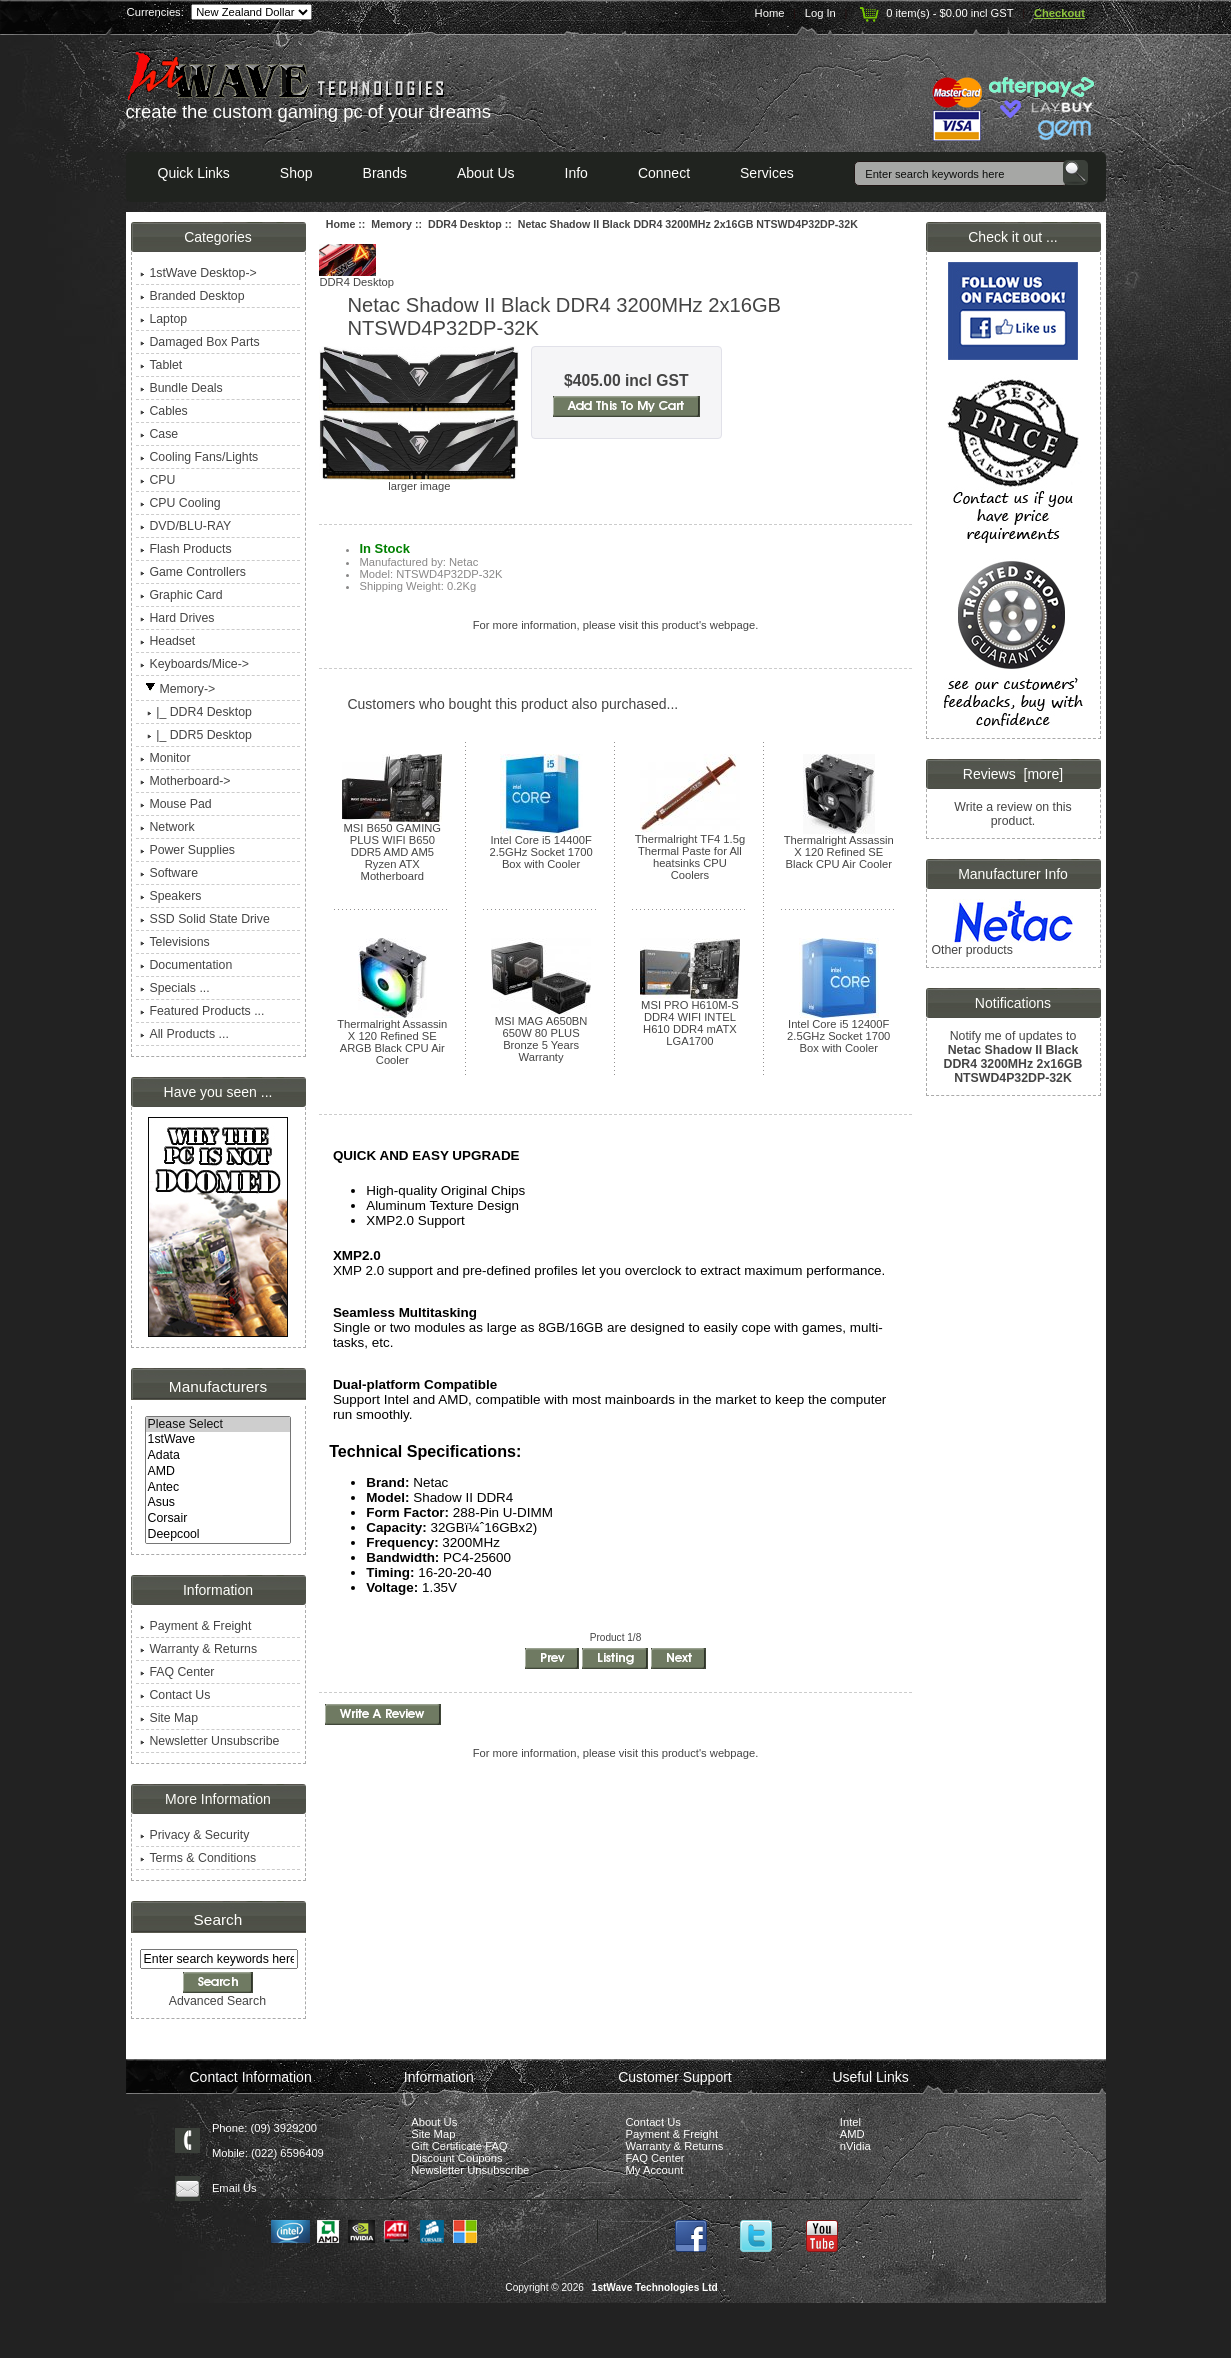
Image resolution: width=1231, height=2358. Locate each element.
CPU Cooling (180, 503)
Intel (850, 2122)
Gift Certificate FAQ (459, 2146)
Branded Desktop (192, 296)
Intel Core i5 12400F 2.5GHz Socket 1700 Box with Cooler (838, 1036)
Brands (385, 173)
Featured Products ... (202, 1011)
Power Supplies (187, 850)
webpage (732, 625)
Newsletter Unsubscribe (209, 1741)
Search (218, 1919)
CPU (157, 480)
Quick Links (194, 173)
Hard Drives (177, 618)
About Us (486, 173)
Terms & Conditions (198, 1858)
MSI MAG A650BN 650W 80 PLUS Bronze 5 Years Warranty (541, 1039)
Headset (167, 641)
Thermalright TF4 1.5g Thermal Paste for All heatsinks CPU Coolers (690, 857)
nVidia (855, 2146)
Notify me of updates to (1013, 1056)
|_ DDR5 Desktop (195, 735)
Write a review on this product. (1012, 813)
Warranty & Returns (198, 1649)
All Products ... (184, 1034)
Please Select (218, 1425)
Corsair (218, 1519)
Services (767, 173)
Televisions (174, 942)
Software (169, 873)
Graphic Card (181, 595)
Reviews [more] (1013, 774)
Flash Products (185, 549)
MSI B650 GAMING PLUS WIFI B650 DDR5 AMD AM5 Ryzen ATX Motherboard (392, 852)
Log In (820, 13)
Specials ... (174, 988)
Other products (971, 950)
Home (770, 13)
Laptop (163, 319)
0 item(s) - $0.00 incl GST (934, 13)
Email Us (234, 2188)
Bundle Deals (181, 388)
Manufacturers (218, 1386)
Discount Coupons (456, 2158)
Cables (163, 411)
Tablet (161, 365)
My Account (655, 2170)
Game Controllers (192, 572)
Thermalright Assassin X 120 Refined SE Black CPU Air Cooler (839, 852)
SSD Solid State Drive (204, 919)
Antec (218, 1488)
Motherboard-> (185, 781)
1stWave (218, 1440)
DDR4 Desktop (465, 224)
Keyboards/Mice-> (194, 664)
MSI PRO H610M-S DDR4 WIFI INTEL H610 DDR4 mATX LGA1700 (690, 1023)
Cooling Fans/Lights (199, 457)
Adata (218, 1456)
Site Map (169, 1718)
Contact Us (175, 1695)
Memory (391, 224)
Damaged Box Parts (199, 342)
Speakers (170, 896)
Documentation (186, 965)
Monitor (165, 758)
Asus (218, 1503)
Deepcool (218, 1535)
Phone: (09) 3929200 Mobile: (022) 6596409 (268, 2140)
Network (167, 827)
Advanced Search (217, 2001)
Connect (664, 173)
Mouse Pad (175, 804)
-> (177, 689)
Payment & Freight (195, 1626)
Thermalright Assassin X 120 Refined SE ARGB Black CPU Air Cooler (392, 1042)
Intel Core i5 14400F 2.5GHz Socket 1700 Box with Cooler (540, 852)
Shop (296, 173)
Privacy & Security (194, 1835)
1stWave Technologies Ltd (655, 2287)
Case (159, 434)
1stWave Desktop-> (198, 273)
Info (576, 173)
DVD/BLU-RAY (185, 526)
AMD (218, 1472)
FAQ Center (177, 1672)
